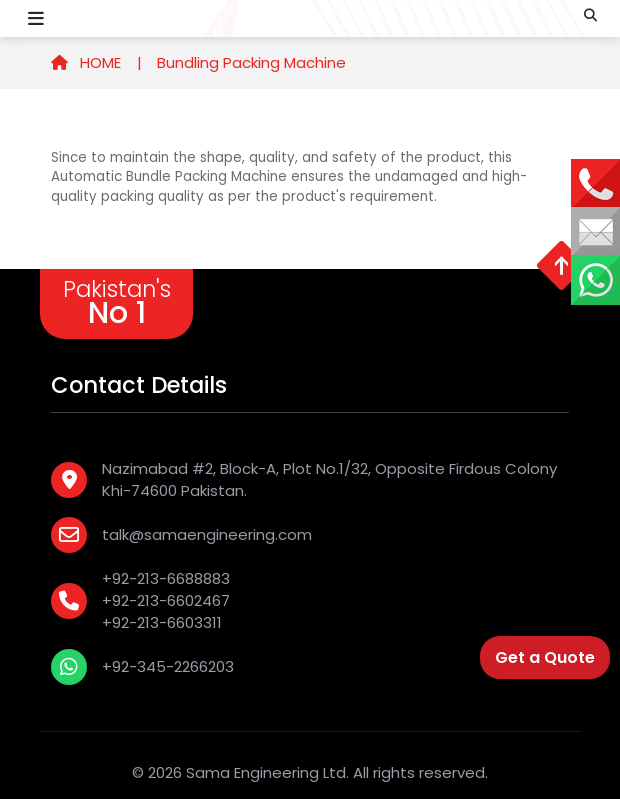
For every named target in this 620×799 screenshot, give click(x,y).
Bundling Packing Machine (251, 62)
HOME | (96, 62)
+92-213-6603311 (162, 622)
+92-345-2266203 (168, 666)
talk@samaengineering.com (207, 534)
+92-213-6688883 (166, 578)
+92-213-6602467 (166, 600)
